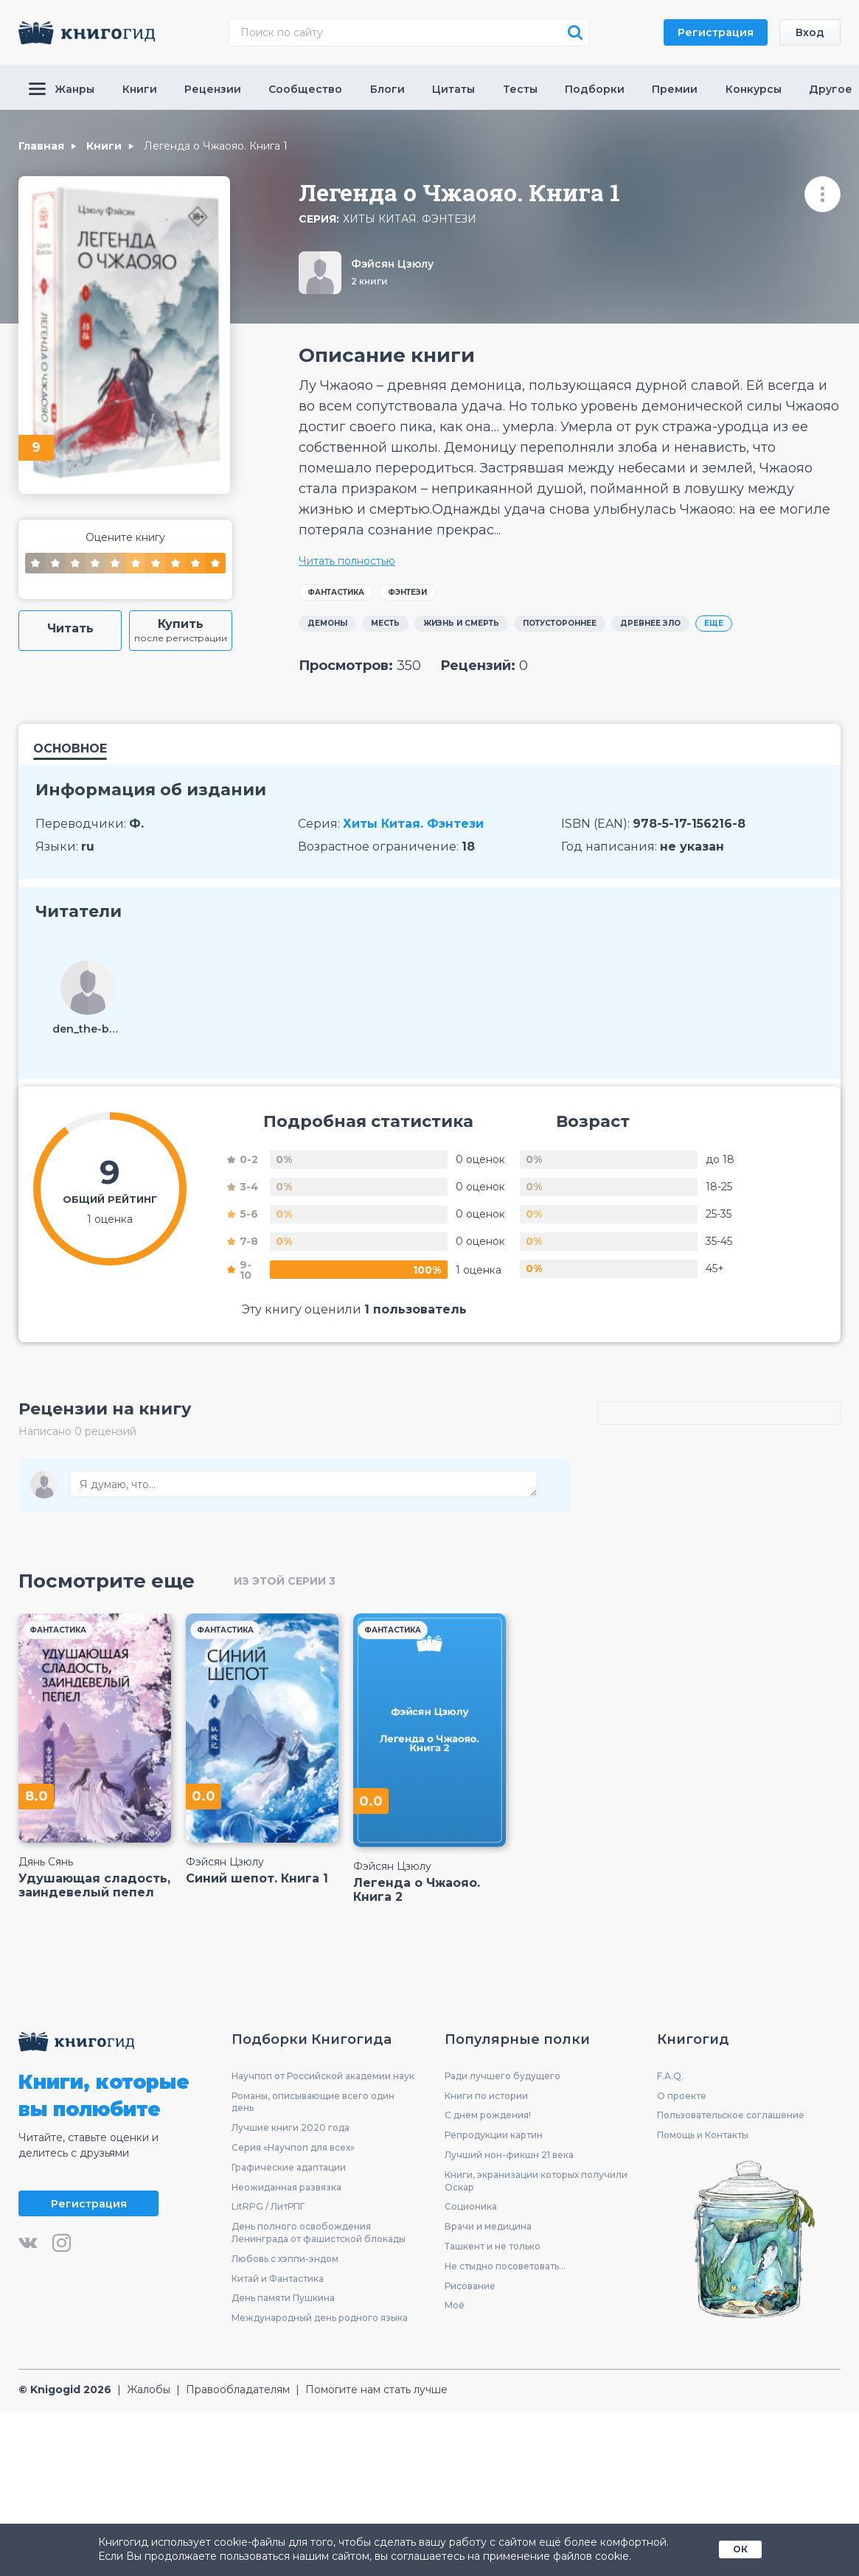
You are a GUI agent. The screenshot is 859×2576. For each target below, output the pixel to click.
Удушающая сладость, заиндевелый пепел (94, 1885)
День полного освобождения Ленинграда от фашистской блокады (319, 2232)
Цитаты (453, 89)
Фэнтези (407, 592)
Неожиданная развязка (286, 2187)
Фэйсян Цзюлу (392, 263)
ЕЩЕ (713, 623)
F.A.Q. (670, 2075)
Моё (455, 2305)
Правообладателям (238, 2389)
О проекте (681, 2095)
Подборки (595, 89)
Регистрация (716, 32)
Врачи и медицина (488, 2226)
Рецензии (212, 89)
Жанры (61, 89)
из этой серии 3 (284, 1581)
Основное (70, 749)
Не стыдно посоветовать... (505, 2266)
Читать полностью (347, 561)
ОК (740, 2549)
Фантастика (335, 592)
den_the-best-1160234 (87, 1029)
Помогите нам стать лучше (376, 2389)
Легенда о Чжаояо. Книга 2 (416, 1890)
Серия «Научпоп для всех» (293, 2147)
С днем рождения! (488, 2115)
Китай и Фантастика (278, 2278)
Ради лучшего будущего (502, 2075)
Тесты (520, 89)
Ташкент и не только (492, 2246)
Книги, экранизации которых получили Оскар (536, 2181)
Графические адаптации (289, 2167)
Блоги (387, 89)
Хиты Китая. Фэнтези (409, 219)
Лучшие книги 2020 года (290, 2127)
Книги (139, 89)
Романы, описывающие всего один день (313, 2102)
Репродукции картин (494, 2134)
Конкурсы (754, 89)
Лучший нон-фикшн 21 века (509, 2154)
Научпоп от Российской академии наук (323, 2075)
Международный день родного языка (320, 2317)
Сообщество (305, 89)
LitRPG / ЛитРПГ (268, 2206)
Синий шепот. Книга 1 (257, 1878)
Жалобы (148, 2389)
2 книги (369, 281)
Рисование (470, 2285)
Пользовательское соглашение (730, 2115)
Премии (675, 89)
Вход (810, 32)
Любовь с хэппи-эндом (285, 2258)
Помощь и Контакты (702, 2134)
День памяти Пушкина (283, 2297)
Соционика (471, 2206)
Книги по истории (486, 2095)
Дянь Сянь (45, 1862)
